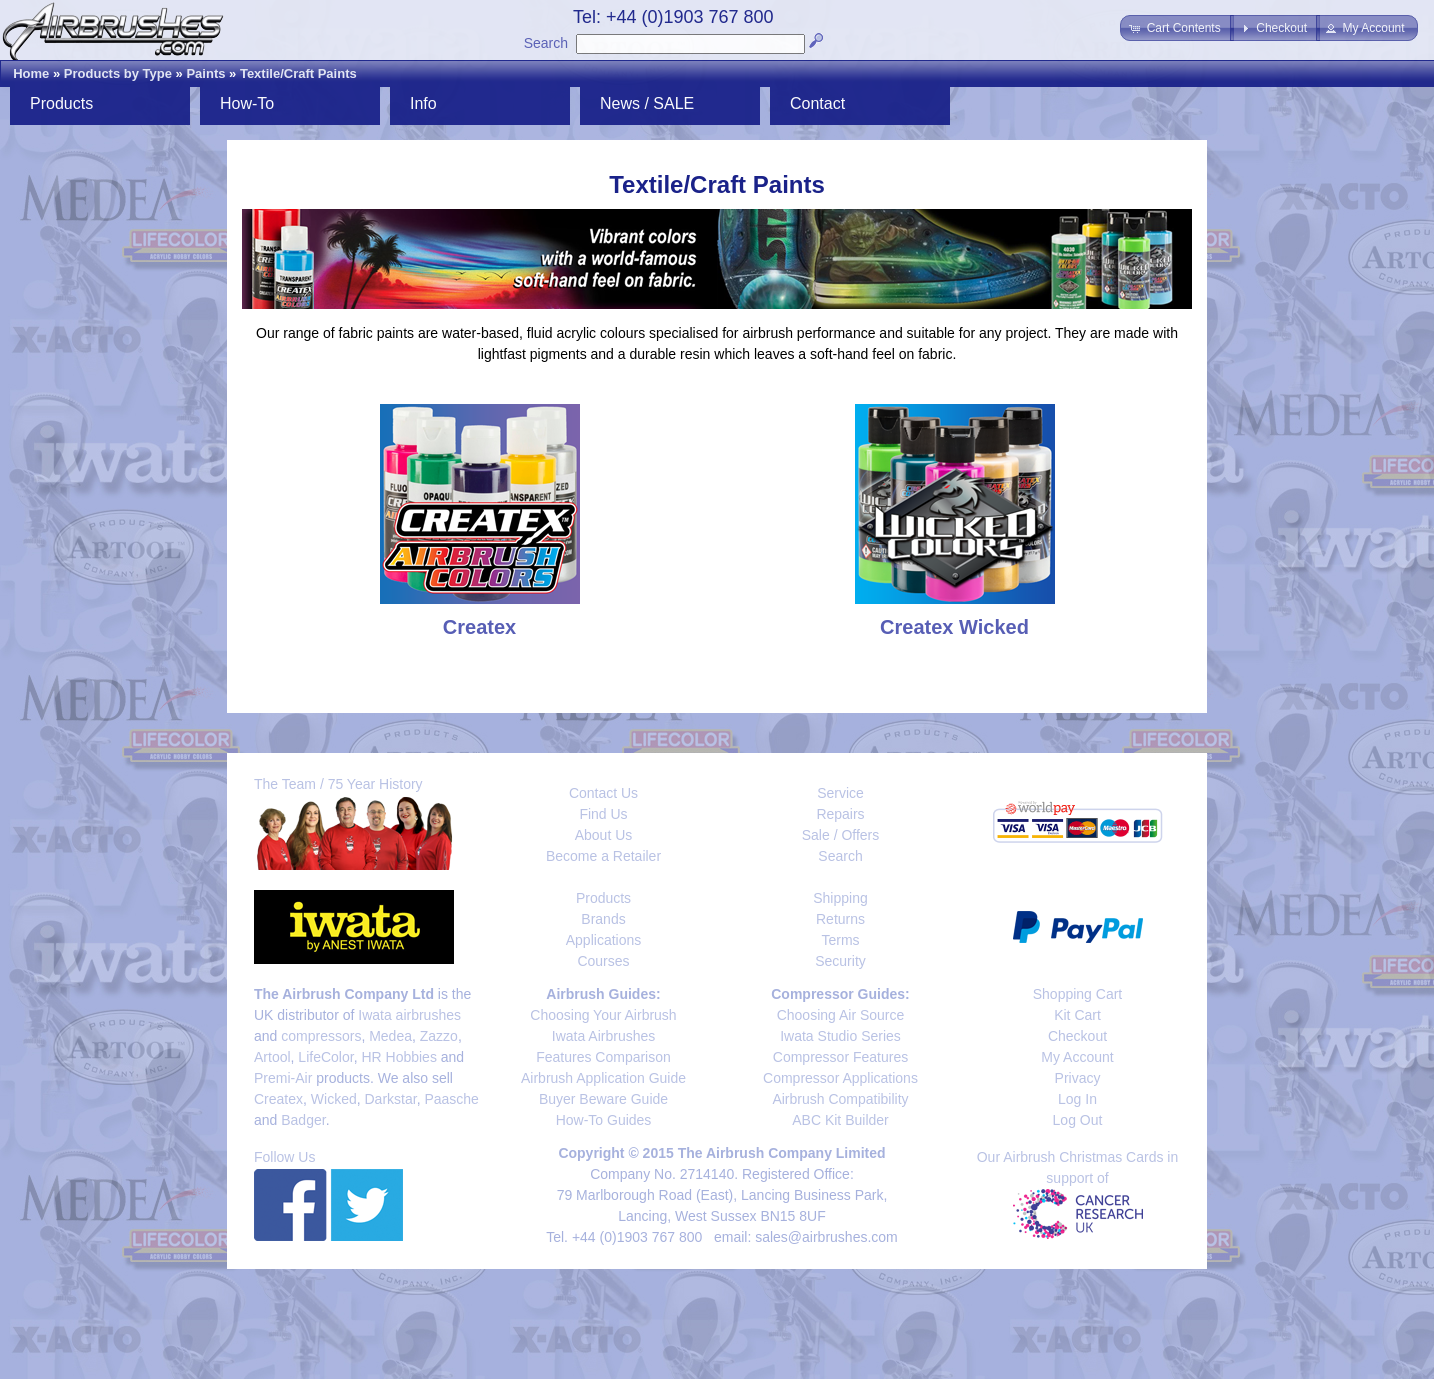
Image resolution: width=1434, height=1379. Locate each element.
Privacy (1078, 1078)
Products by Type (118, 73)
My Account (1077, 1057)
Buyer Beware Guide (603, 1099)
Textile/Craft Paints (298, 73)
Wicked (334, 1099)
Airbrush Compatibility (840, 1099)
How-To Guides (604, 1120)
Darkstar (391, 1099)
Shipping (840, 898)
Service (840, 793)
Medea (390, 1036)
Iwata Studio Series (840, 1036)
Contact (817, 103)
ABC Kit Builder (840, 1120)
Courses (603, 961)
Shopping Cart (1078, 994)
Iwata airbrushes (409, 1015)
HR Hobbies (398, 1057)
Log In (1077, 1099)
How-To (247, 103)
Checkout (1077, 1036)
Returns (840, 919)
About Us (604, 835)
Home (31, 73)
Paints (205, 73)
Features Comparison (603, 1057)
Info (423, 103)
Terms (840, 940)
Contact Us (603, 793)
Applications (604, 940)
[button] (1176, 28)
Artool (272, 1057)
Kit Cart (1077, 1015)
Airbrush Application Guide (603, 1078)
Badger (303, 1120)
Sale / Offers (841, 835)
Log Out (1078, 1120)
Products (61, 103)
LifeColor (325, 1057)
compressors (321, 1036)
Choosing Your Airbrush (603, 1015)
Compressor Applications (840, 1078)
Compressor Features (840, 1057)
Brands (603, 919)
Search (546, 43)
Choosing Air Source (841, 1015)
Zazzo (439, 1036)
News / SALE (647, 103)
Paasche (451, 1099)
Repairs (840, 814)
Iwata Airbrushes (604, 1036)
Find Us (603, 814)
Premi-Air (283, 1078)
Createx (278, 1099)
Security (840, 961)
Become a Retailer (603, 856)
